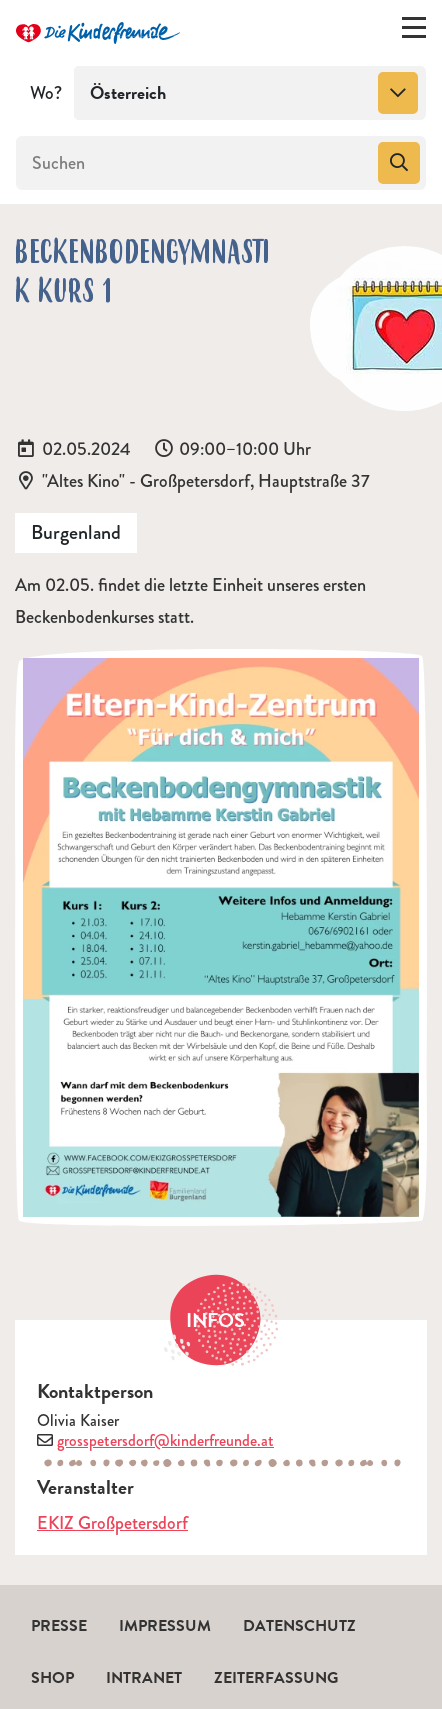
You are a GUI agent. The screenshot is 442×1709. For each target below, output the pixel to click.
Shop (52, 1678)
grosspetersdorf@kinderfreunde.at (165, 1440)
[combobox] (250, 93)
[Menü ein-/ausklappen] (414, 32)
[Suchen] (195, 163)
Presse (59, 1626)
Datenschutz (299, 1626)
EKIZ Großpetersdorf (112, 1523)
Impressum (165, 1626)
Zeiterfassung (276, 1678)
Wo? (46, 93)
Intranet (144, 1678)
